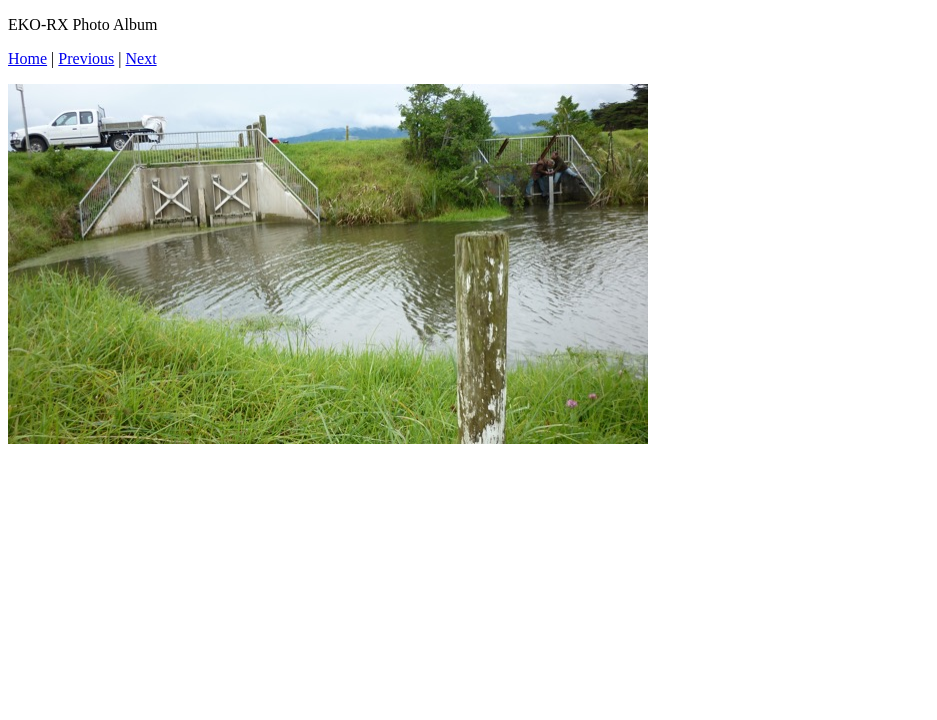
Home (27, 58)
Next (141, 58)
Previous (86, 58)
